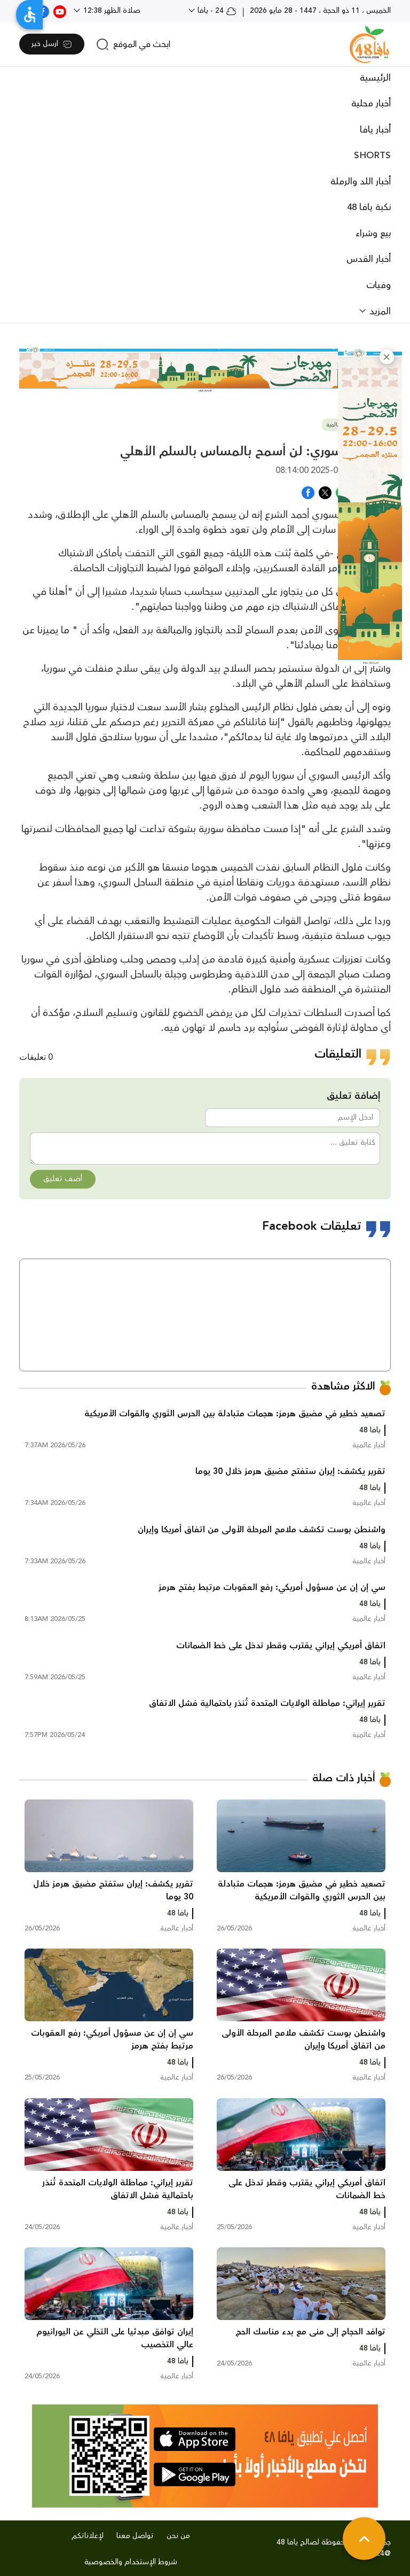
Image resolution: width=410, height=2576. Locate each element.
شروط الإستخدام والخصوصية (130, 2562)
